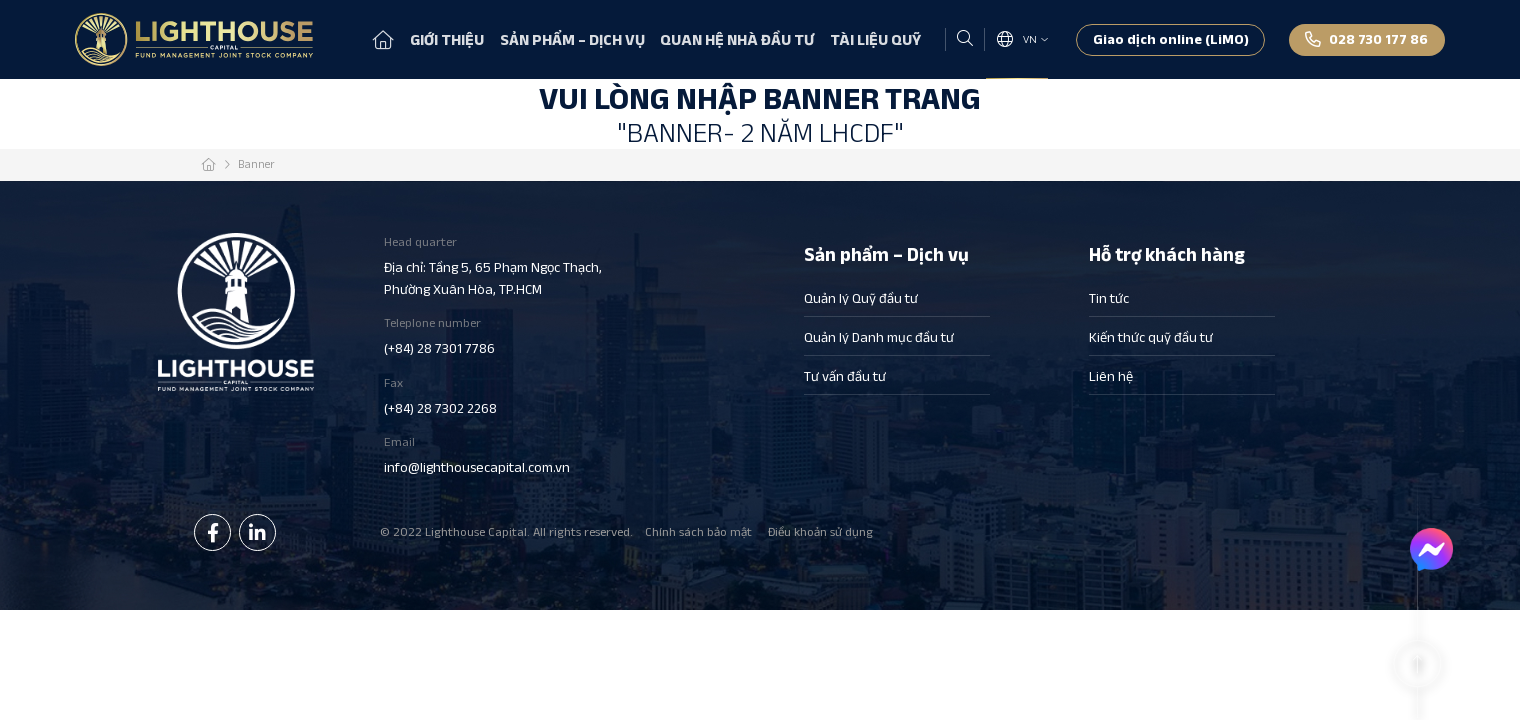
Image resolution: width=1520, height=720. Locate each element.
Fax (495, 397)
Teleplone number (495, 337)
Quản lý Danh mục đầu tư (879, 337)
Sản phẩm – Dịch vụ (572, 39)
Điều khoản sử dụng (820, 532)
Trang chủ (383, 39)
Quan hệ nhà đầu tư (737, 39)
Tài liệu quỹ (875, 39)
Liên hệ (1111, 376)
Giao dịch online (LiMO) (1171, 39)
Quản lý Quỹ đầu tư (861, 298)
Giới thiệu (447, 39)
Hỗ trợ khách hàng (1167, 255)
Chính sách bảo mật (698, 532)
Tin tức (1109, 298)
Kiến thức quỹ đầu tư (1151, 337)
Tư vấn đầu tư (845, 376)
